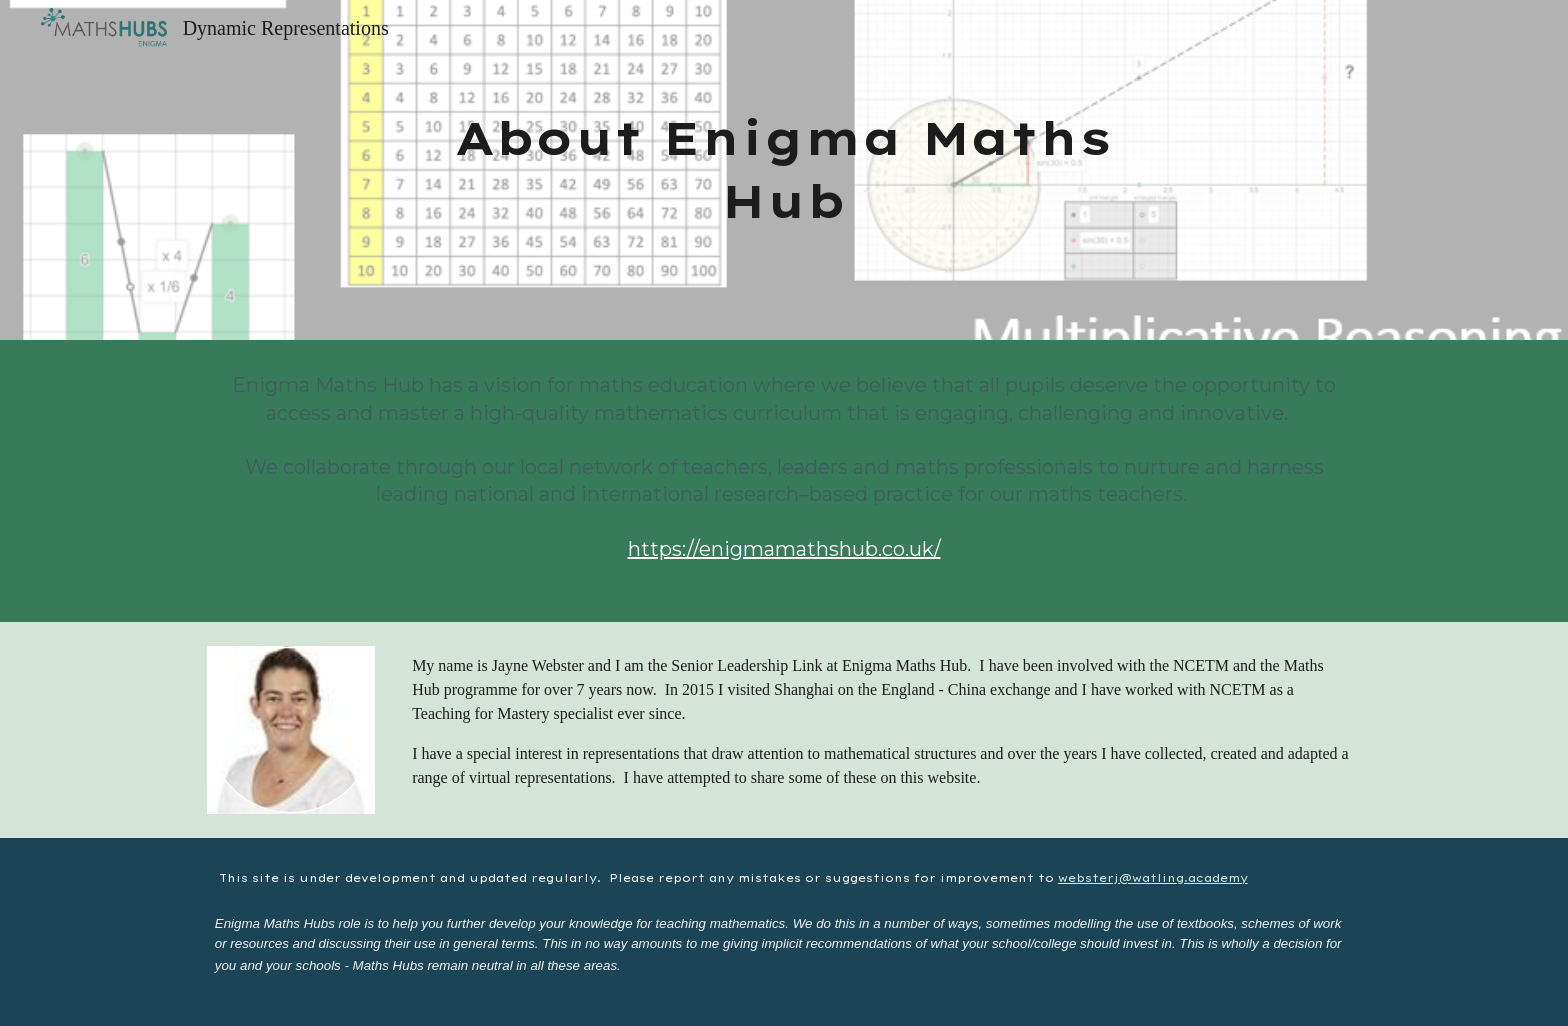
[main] (784, 169)
